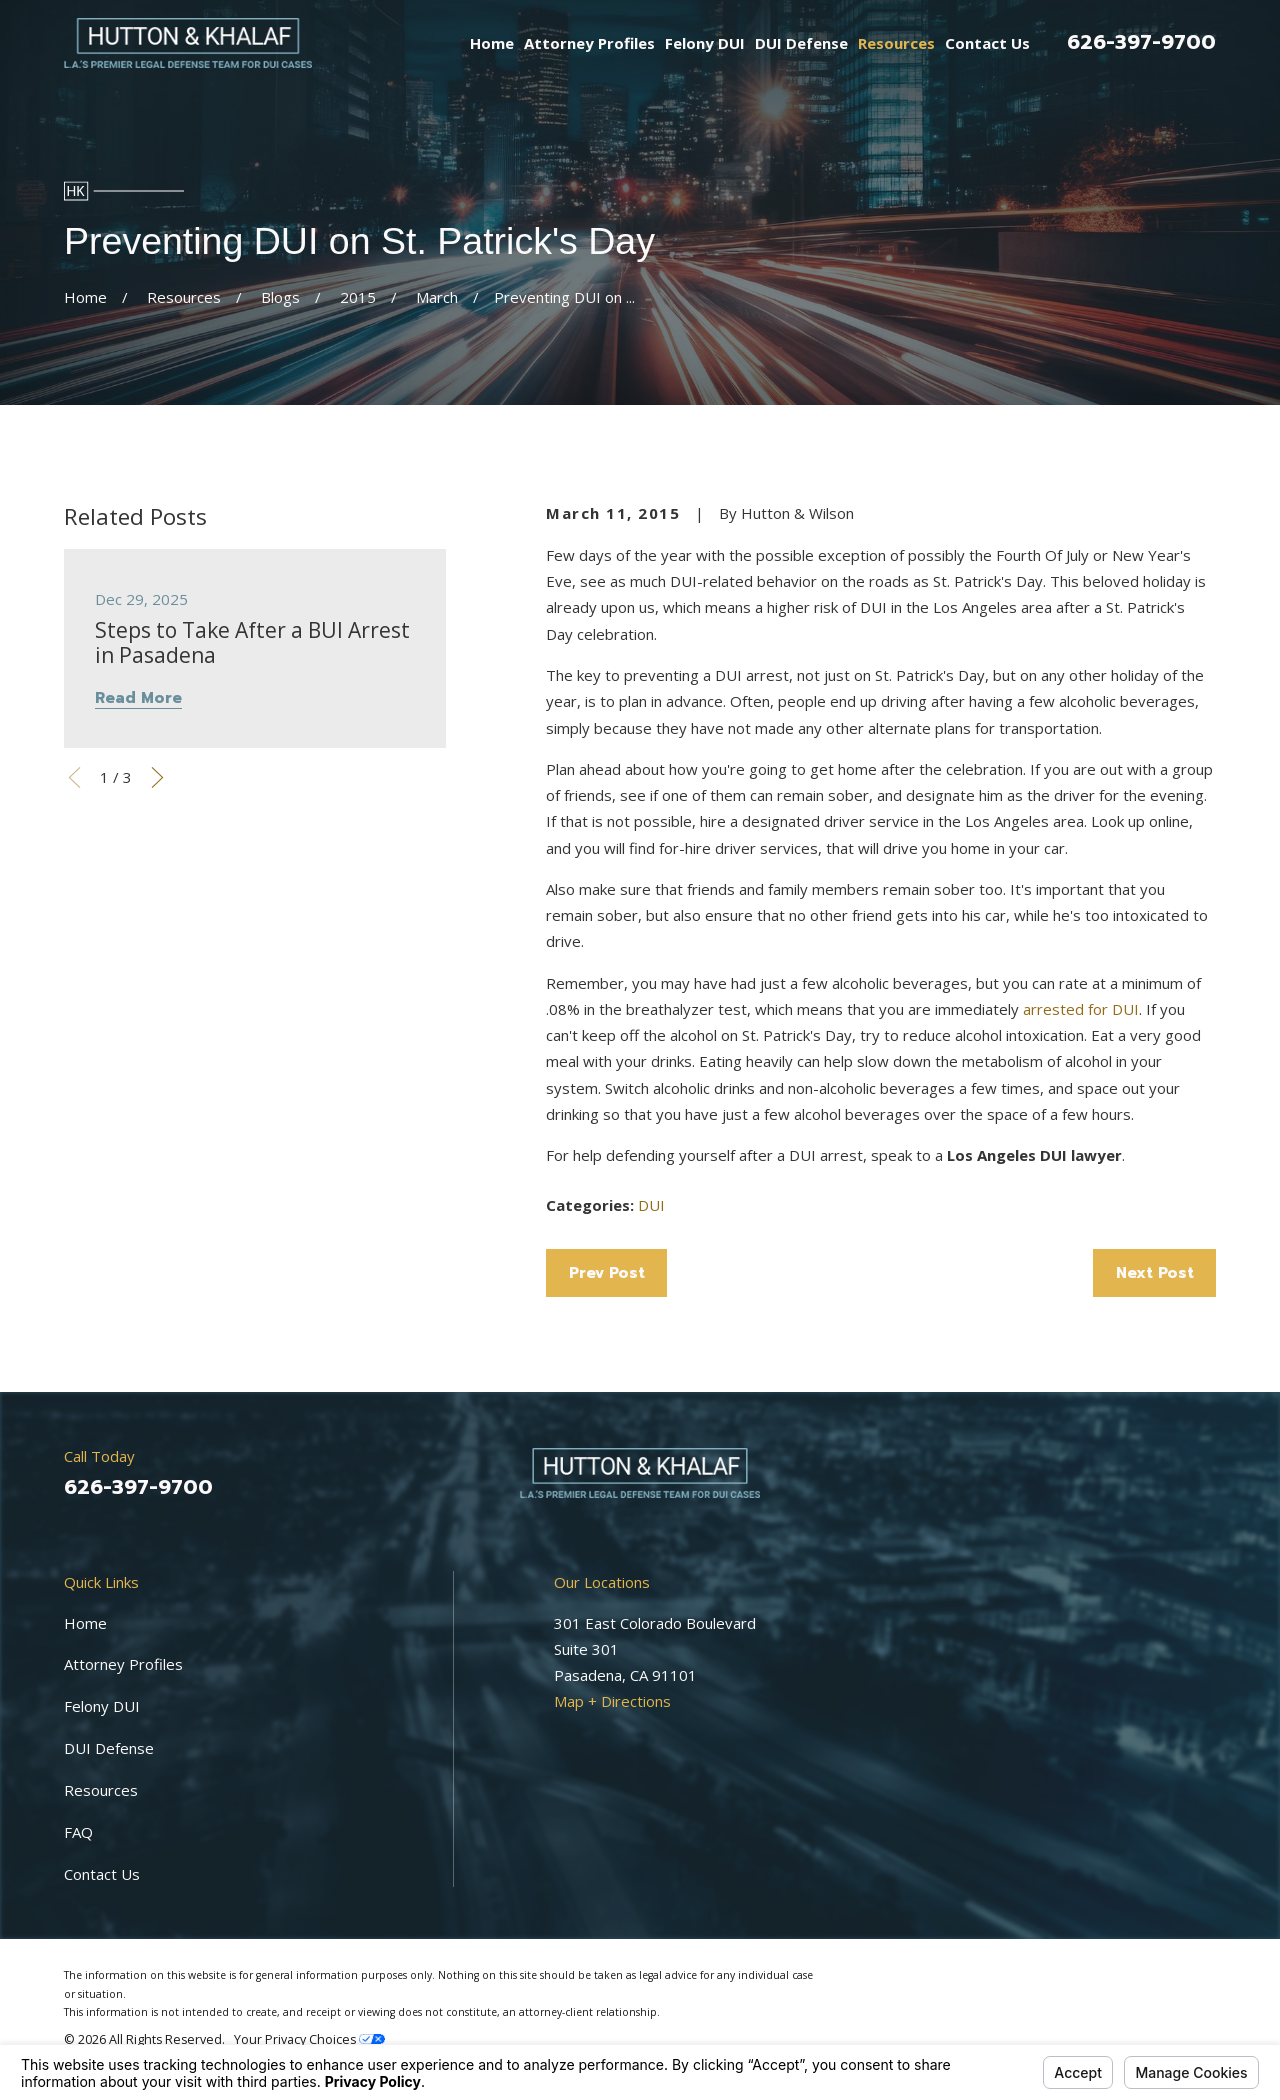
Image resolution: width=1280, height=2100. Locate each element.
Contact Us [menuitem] (987, 43)
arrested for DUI (1081, 1009)
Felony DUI (102, 1706)
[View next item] (157, 777)
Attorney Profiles (123, 1664)
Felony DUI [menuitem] (705, 43)
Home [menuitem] (492, 43)
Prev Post (607, 1273)
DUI (651, 1205)
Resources (101, 1790)
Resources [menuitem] (896, 43)
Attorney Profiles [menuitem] (589, 43)
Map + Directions (612, 1701)
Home (85, 1623)
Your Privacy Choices (309, 2039)
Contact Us (102, 1874)
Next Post (1155, 1273)
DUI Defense (109, 1748)
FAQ (78, 1832)
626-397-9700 (1141, 42)
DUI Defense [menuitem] (801, 43)
